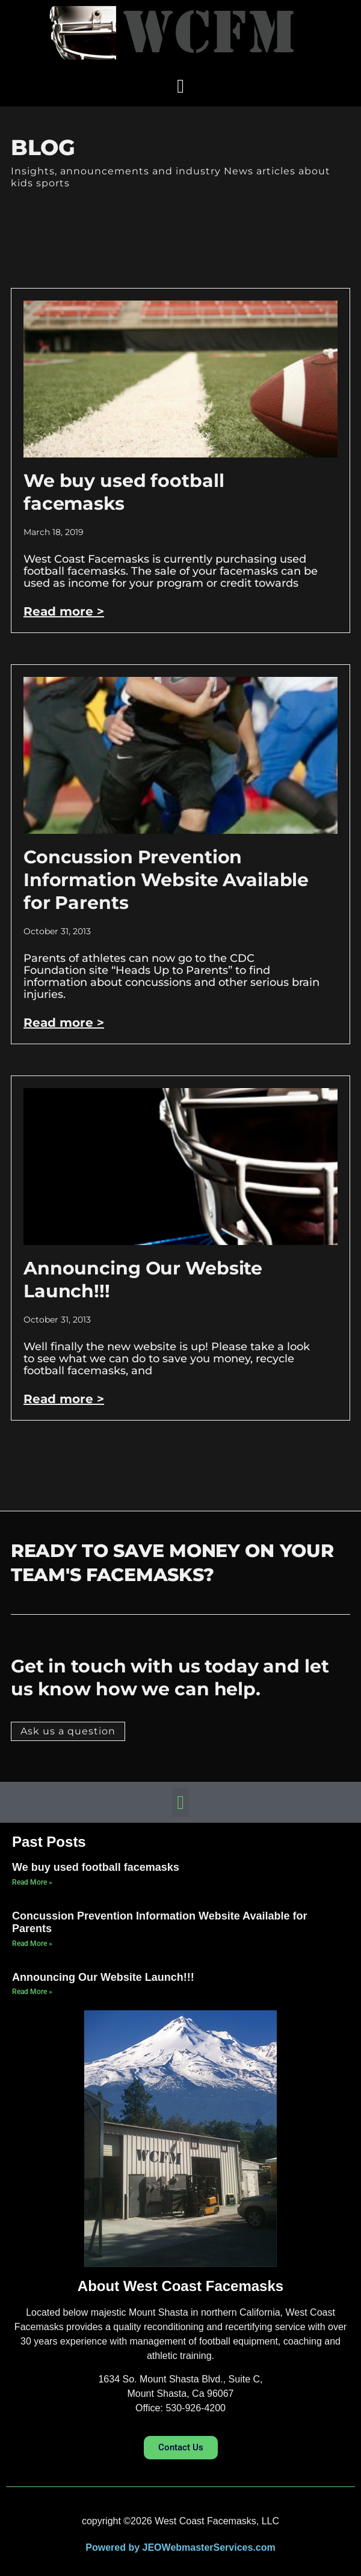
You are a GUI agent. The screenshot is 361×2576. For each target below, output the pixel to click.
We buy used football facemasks (123, 492)
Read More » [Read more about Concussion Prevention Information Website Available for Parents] (32, 1943)
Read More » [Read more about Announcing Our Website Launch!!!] (32, 1991)
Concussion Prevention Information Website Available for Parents (166, 880)
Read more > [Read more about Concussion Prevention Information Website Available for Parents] (63, 1022)
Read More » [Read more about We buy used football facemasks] (32, 1882)
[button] (180, 86)
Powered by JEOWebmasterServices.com (180, 2547)
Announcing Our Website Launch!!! (103, 1977)
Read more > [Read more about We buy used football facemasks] (63, 611)
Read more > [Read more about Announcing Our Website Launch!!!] (63, 1399)
